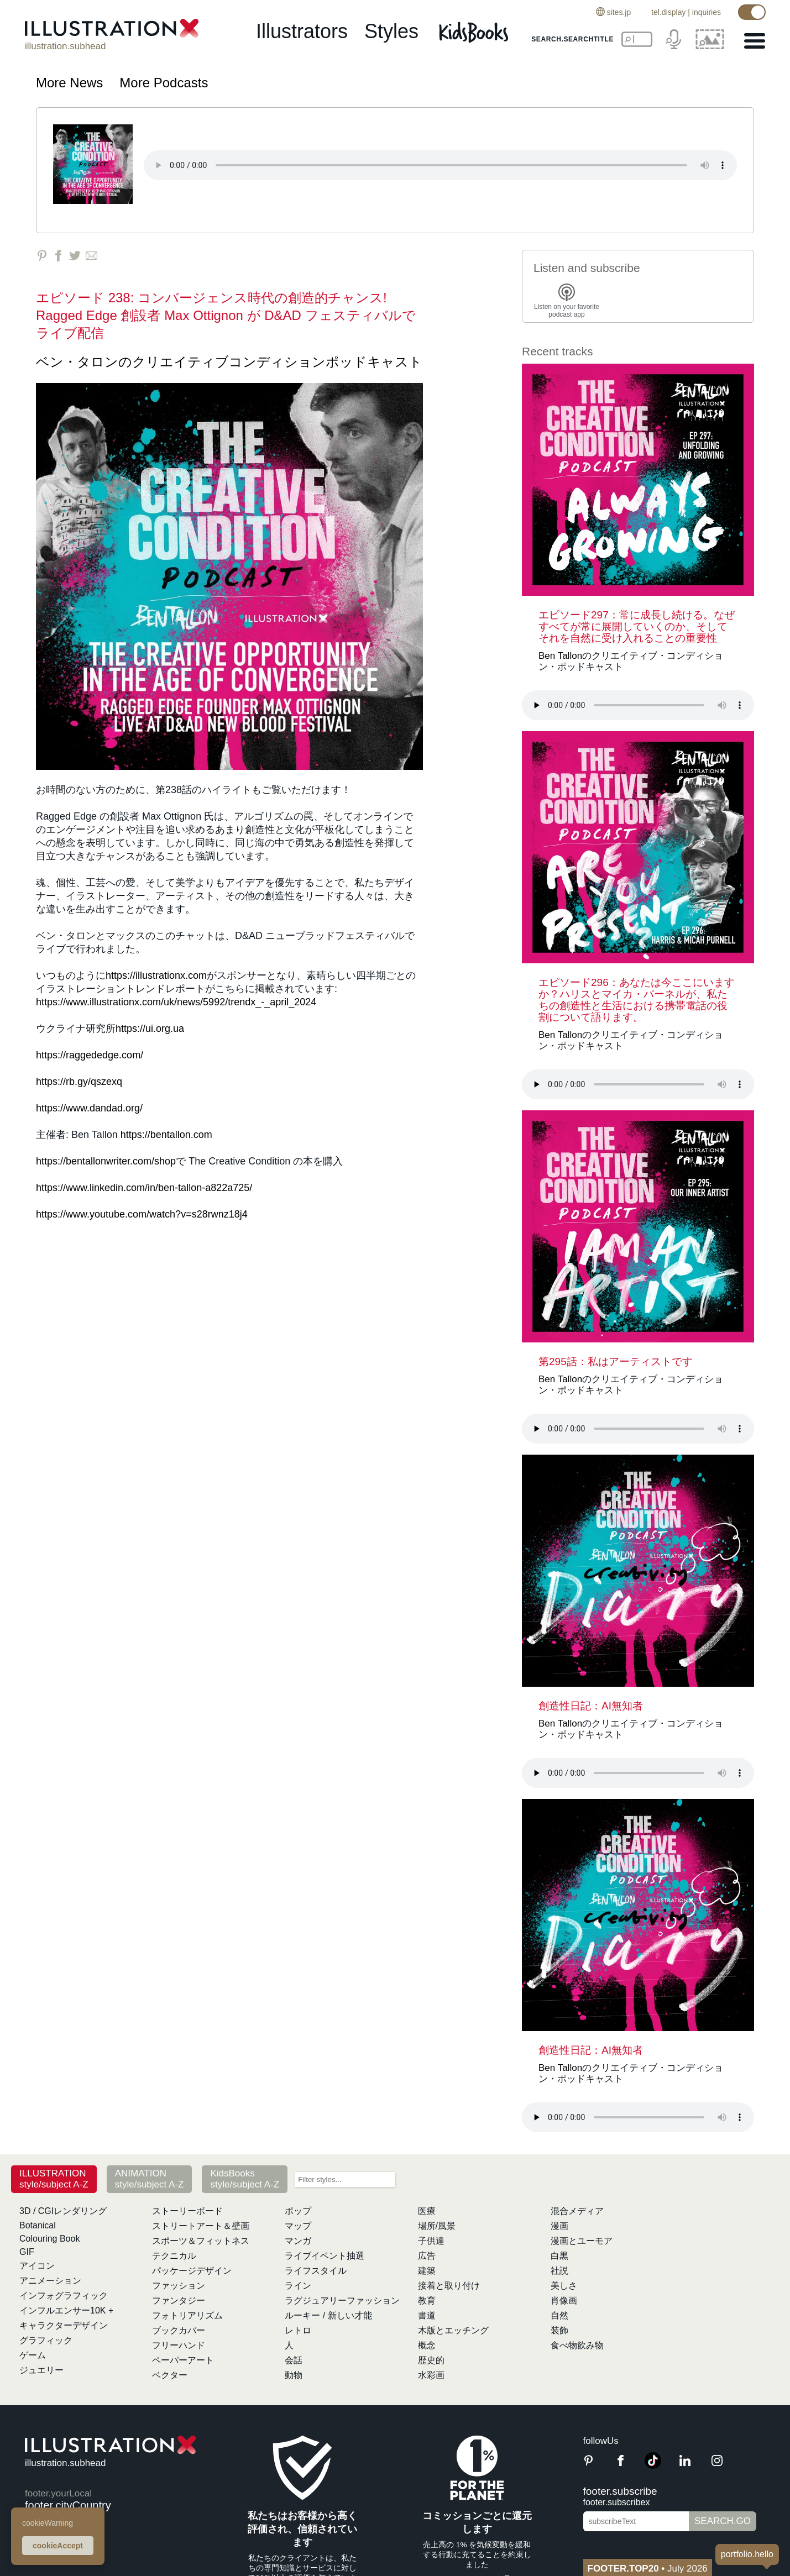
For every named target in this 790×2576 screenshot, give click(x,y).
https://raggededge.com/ (89, 1055)
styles (391, 31)
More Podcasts (163, 82)
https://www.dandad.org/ (89, 1108)
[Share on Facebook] (58, 255)
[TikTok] (653, 2465)
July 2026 (648, 2568)
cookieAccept (58, 2545)
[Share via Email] (91, 255)
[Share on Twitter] (75, 255)
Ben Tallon (560, 655)
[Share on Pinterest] (42, 255)
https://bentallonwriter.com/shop (106, 1161)
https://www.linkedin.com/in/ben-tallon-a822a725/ (144, 1187)
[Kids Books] (475, 32)
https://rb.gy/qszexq (79, 1081)
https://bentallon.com (166, 1134)
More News (69, 82)
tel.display (668, 12)
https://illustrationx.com (156, 975)
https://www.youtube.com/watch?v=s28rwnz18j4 (142, 1214)
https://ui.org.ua (150, 1028)
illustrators (302, 31)
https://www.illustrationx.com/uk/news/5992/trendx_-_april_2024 (176, 1002)
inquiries (706, 12)
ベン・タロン (77, 361)
